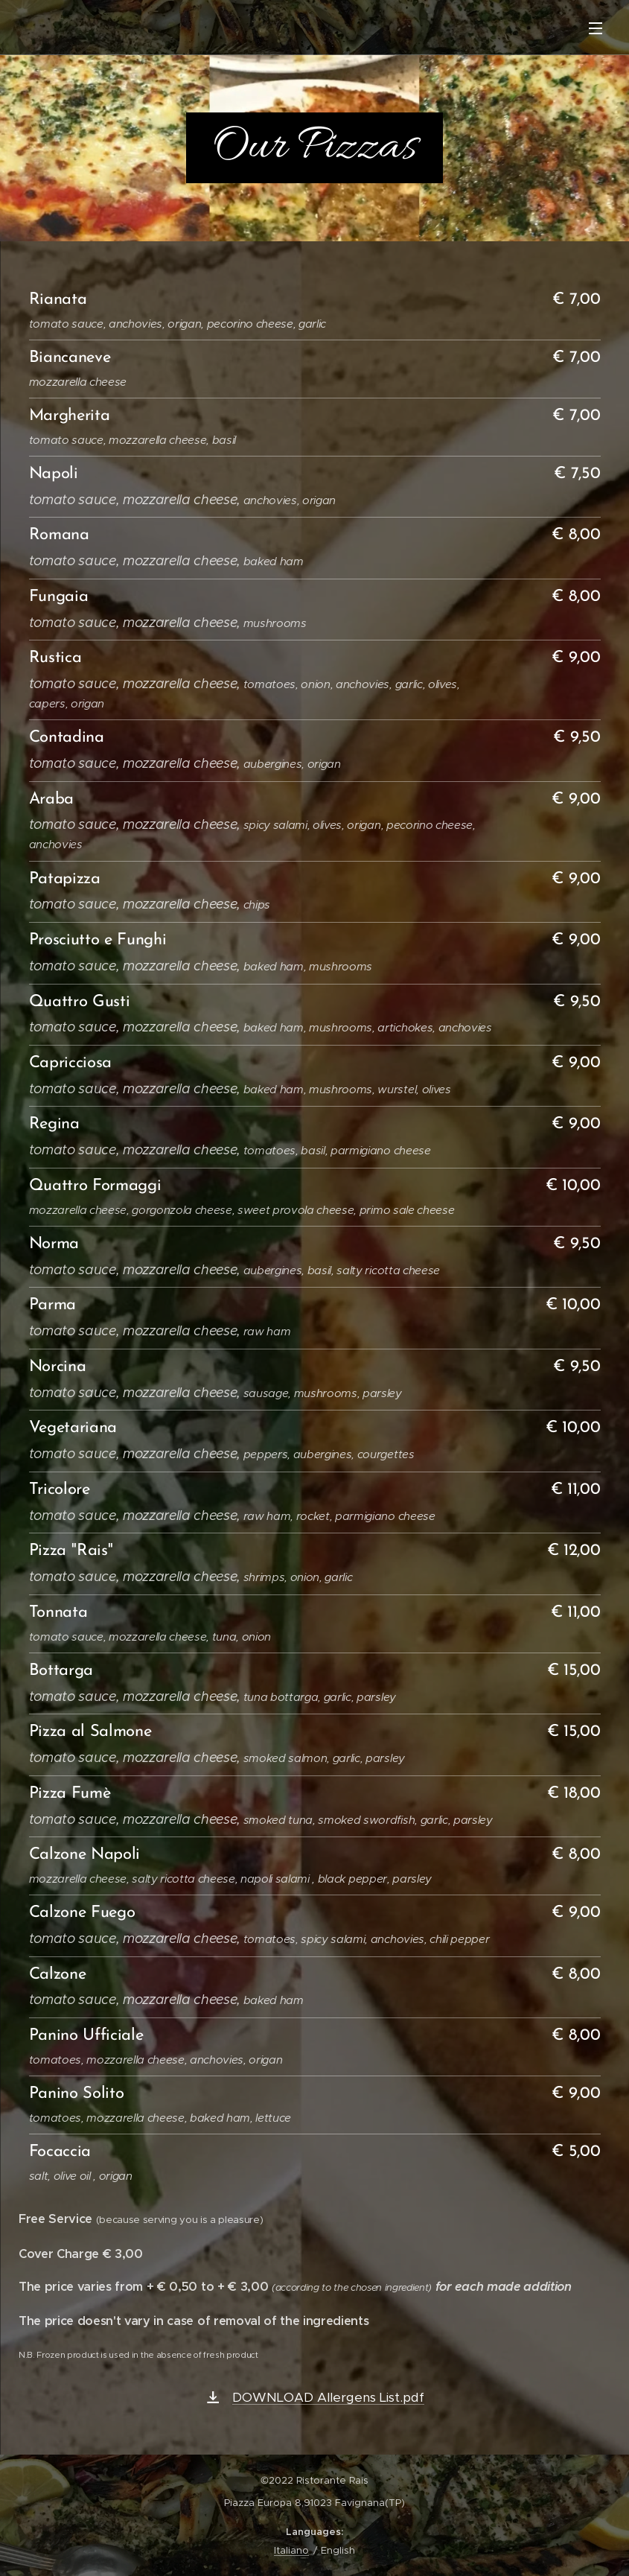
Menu (595, 28)
